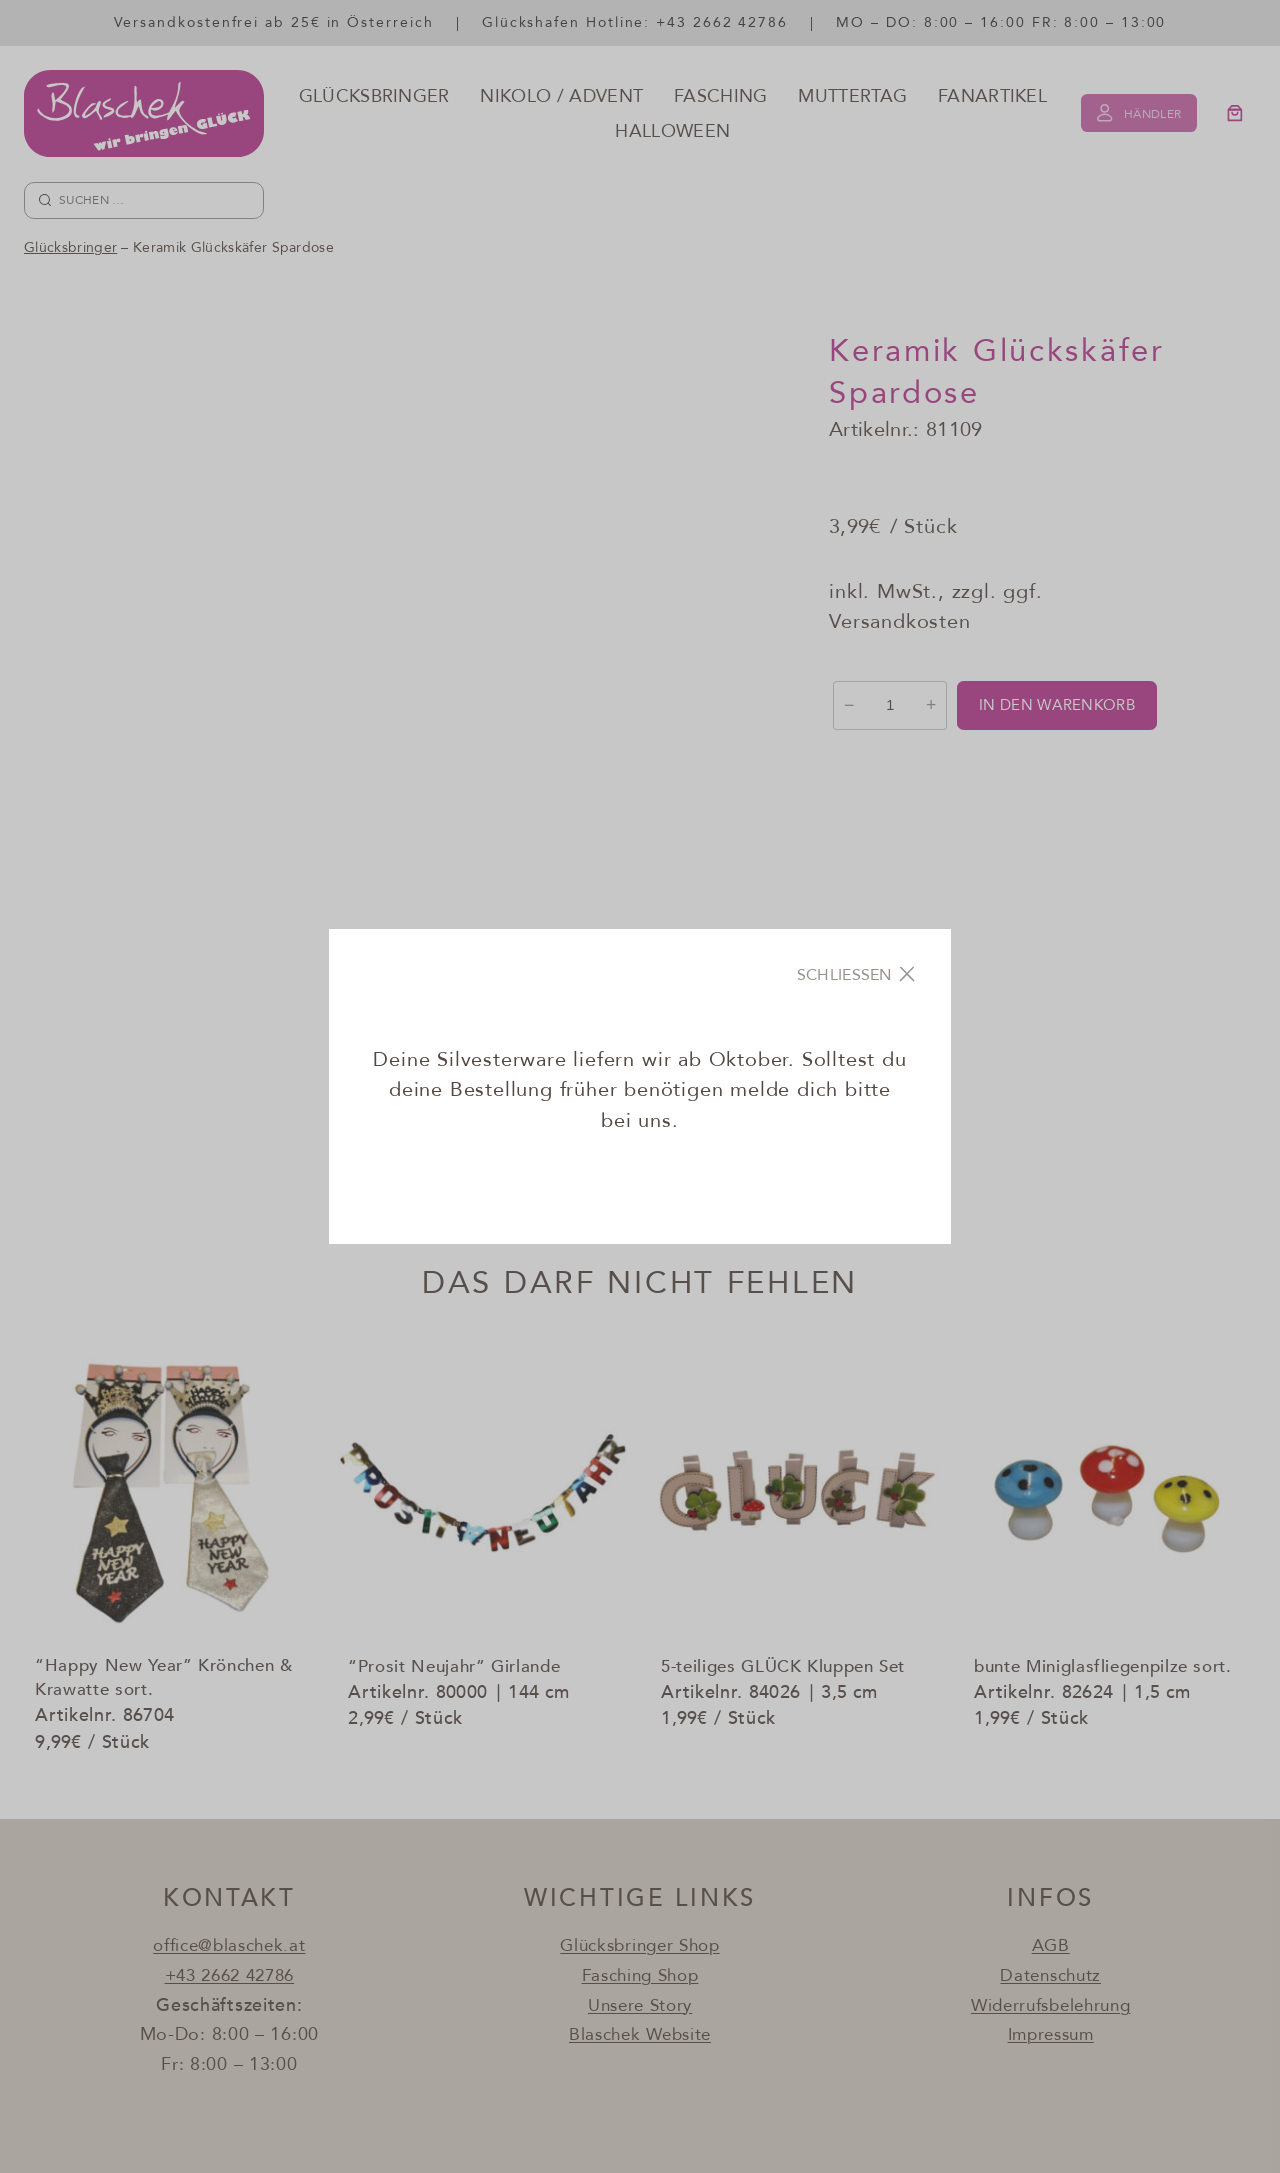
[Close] (857, 974)
